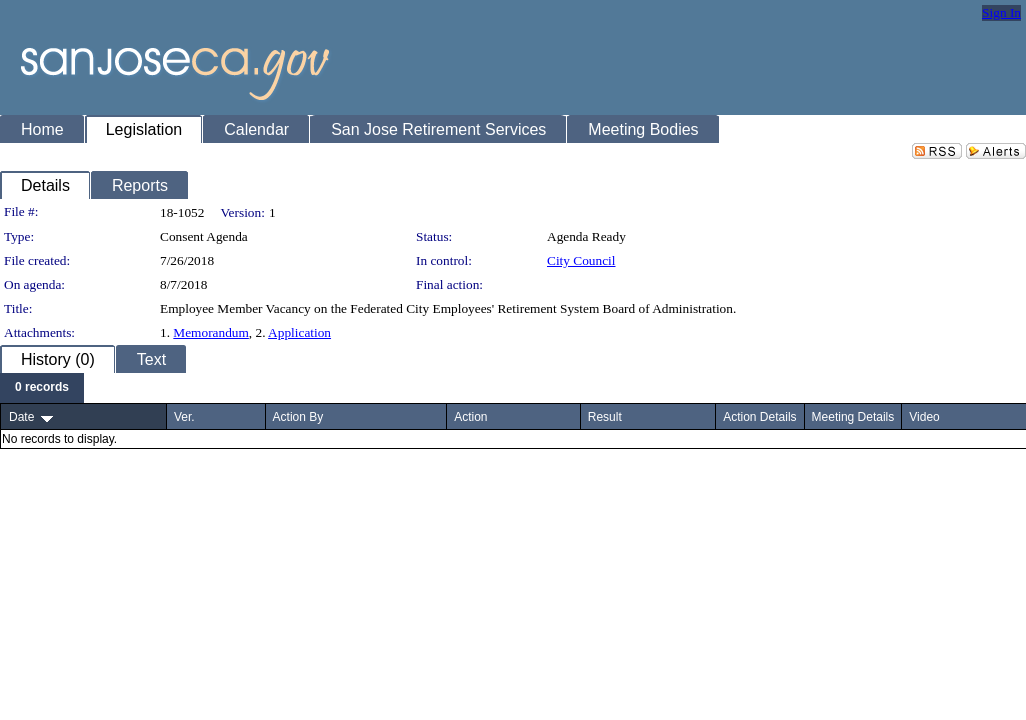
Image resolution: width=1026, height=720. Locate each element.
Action (470, 417)
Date (21, 417)
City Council (581, 260)
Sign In (1001, 12)
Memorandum (211, 332)
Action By (298, 417)
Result (605, 417)
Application (299, 332)
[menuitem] (42, 388)
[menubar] (42, 388)
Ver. (184, 417)
